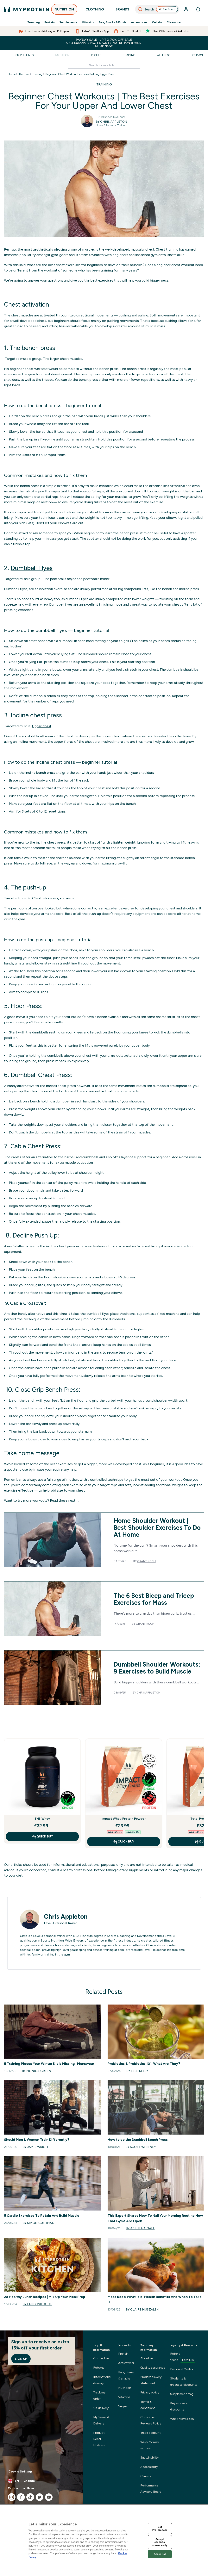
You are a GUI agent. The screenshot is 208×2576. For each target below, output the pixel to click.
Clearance (174, 22)
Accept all (160, 2554)
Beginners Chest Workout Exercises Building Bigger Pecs (80, 74)
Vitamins (88, 22)
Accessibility (149, 2467)
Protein (49, 22)
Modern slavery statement (150, 2380)
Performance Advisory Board (150, 2488)
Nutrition (62, 55)
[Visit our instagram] (12, 2497)
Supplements (68, 22)
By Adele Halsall (140, 2228)
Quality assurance (152, 2367)
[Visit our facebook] (21, 2497)
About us (146, 2358)
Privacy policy (149, 2392)
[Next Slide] (201, 1793)
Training (129, 55)
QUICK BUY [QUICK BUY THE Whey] (42, 1836)
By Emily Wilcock (37, 2304)
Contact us (101, 2358)
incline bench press (40, 772)
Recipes (96, 55)
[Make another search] (104, 65)
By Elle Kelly (137, 2071)
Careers (145, 2476)
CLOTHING (94, 10)
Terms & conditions (147, 2405)
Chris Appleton (148, 1692)
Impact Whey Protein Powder (124, 1818)
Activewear (126, 2363)
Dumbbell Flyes (32, 568)
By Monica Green (36, 2071)
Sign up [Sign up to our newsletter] (21, 2359)
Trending (33, 22)
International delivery (102, 2380)
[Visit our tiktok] (30, 2497)
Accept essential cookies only (159, 2542)
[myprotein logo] (26, 9)
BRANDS (122, 10)
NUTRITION (64, 10)
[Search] (140, 9)
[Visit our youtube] (49, 2497)
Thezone (24, 74)
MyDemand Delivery (101, 2420)
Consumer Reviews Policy (150, 2420)
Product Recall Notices (99, 2439)
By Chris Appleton (111, 121)
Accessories (139, 22)
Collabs (157, 22)
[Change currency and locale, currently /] (41, 2481)
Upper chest (41, 726)
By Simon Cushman (38, 2223)
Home (12, 74)
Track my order (99, 2395)
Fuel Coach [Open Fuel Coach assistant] (167, 9)
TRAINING (104, 84)
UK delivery (101, 2408)
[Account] (186, 9)
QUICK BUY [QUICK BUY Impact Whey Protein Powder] (123, 1841)
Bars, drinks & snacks (126, 2375)
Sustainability (149, 2457)
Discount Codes (181, 2369)
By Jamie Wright (36, 2147)
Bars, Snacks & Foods (112, 22)
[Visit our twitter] (39, 2497)
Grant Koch (146, 1561)
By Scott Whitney (141, 2147)
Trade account (150, 2433)
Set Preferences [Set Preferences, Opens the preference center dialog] (159, 2528)
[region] (104, 2540)
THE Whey (42, 1818)
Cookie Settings (21, 2471)
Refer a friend (182, 2357)
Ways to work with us (149, 2445)
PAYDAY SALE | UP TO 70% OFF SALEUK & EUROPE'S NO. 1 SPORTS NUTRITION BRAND (104, 43)
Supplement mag (181, 2394)
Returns (98, 2367)
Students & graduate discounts (183, 2381)
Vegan (122, 2406)
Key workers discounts (178, 2406)
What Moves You (182, 2419)
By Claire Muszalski (142, 2309)
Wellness (164, 55)
